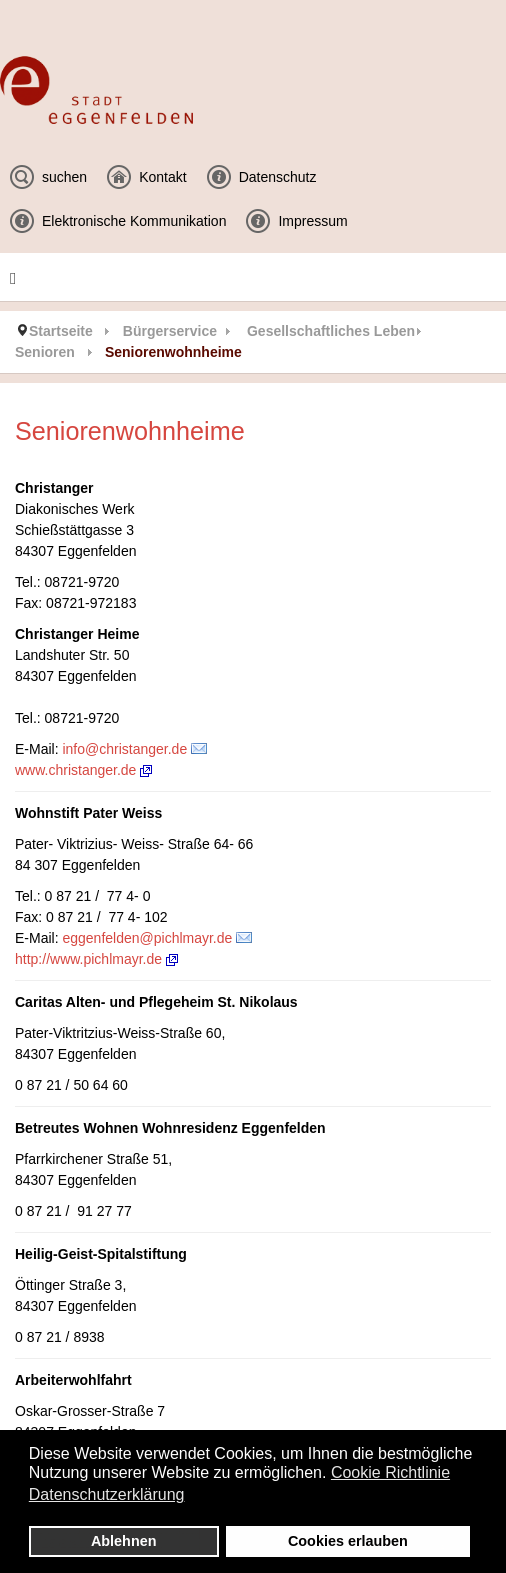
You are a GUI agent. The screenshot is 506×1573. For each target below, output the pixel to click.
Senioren (45, 352)
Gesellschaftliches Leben (331, 331)
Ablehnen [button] (124, 1541)
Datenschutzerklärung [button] (107, 1494)
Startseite (61, 331)
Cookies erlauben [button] (348, 1541)
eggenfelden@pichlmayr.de (147, 938)
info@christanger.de (124, 749)
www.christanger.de (83, 770)
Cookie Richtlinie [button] (390, 1472)
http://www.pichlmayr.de (96, 959)
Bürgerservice (170, 331)
